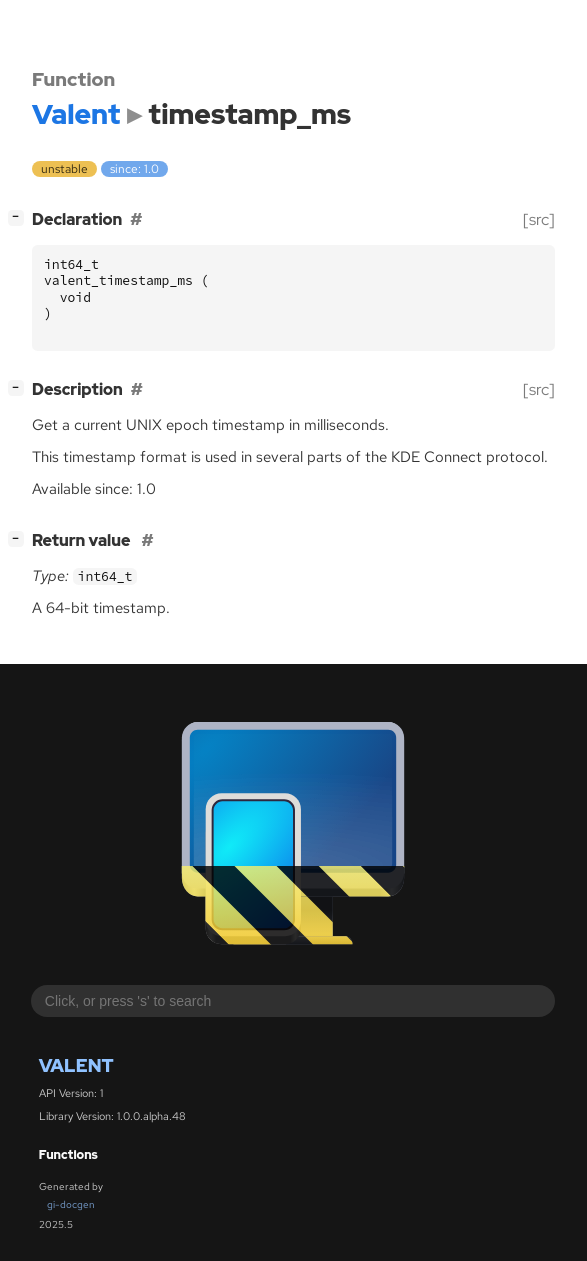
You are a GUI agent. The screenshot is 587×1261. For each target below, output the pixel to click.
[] (20, 217)
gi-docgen (71, 1204)
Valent (76, 1065)
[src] (539, 219)
